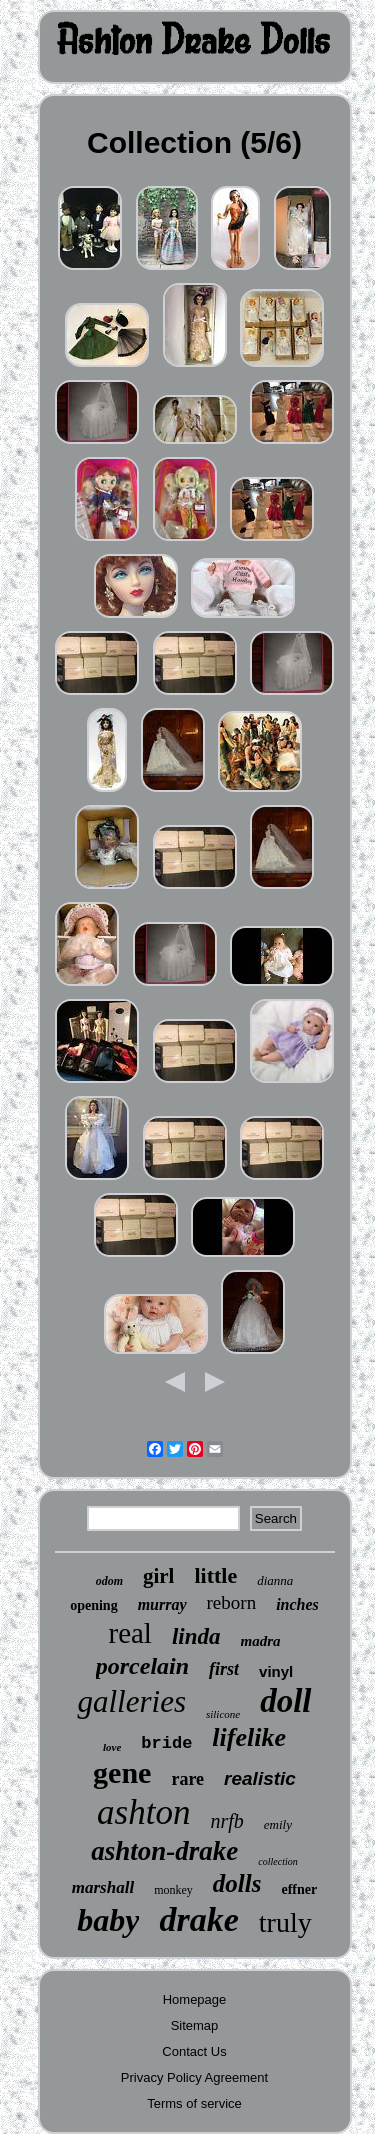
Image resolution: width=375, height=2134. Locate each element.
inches (297, 1604)
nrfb (226, 1821)
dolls (237, 1883)
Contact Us (194, 2051)
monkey (173, 1890)
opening (93, 1605)
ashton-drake (164, 1851)
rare (187, 1779)
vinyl (276, 1671)
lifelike (249, 1737)
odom (109, 1581)
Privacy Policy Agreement (194, 2077)
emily (278, 1824)
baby (108, 1920)
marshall (103, 1887)
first (224, 1669)
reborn (232, 1602)
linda (196, 1636)
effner (299, 1889)
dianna (275, 1580)
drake (198, 1919)
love (112, 1747)
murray (162, 1604)
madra (261, 1641)
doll (285, 1701)
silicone (223, 1714)
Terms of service (194, 2103)
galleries (131, 1701)
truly (285, 1922)
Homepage (195, 1999)
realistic (260, 1778)
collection (277, 1861)
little (215, 1575)
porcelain (142, 1666)
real (129, 1633)
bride (166, 1743)
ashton (143, 1812)
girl (159, 1576)
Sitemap (195, 2025)
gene (122, 1772)
